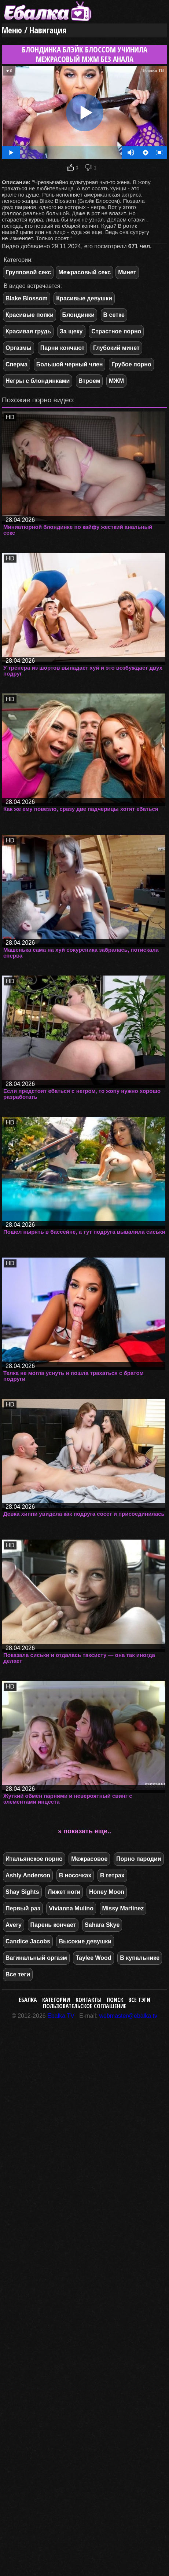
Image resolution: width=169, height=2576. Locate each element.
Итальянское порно (34, 1859)
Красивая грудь (28, 331)
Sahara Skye (102, 1925)
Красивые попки (29, 315)
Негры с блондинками (37, 381)
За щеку (71, 331)
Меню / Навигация (34, 30)
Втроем (89, 381)
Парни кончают (62, 348)
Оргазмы (18, 348)
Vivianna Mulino (71, 1908)
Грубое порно (131, 364)
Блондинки (78, 315)
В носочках (75, 1875)
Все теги (17, 1974)
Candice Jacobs (27, 1941)
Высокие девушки (85, 1941)
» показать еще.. (84, 1831)
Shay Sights (22, 1892)
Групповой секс (28, 272)
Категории (56, 2000)
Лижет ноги (64, 1892)
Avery (13, 1925)
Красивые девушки (84, 298)
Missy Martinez (123, 1908)
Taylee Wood (93, 1958)
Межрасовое (89, 1859)
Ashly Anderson (27, 1875)
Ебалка (28, 2000)
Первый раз (22, 1908)
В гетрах (112, 1875)
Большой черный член (69, 364)
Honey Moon (106, 1892)
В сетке (114, 315)
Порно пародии (138, 1859)
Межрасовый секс (84, 272)
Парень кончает (53, 1925)
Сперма (16, 364)
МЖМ (116, 381)
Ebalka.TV (60, 2016)
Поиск (115, 2000)
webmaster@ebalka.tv (128, 2016)
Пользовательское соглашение (84, 2006)
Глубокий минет (116, 348)
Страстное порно (116, 331)
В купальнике (139, 1958)
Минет (127, 272)
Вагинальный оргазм (36, 1958)
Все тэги (139, 2000)
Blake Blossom (26, 298)
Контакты (89, 2000)
